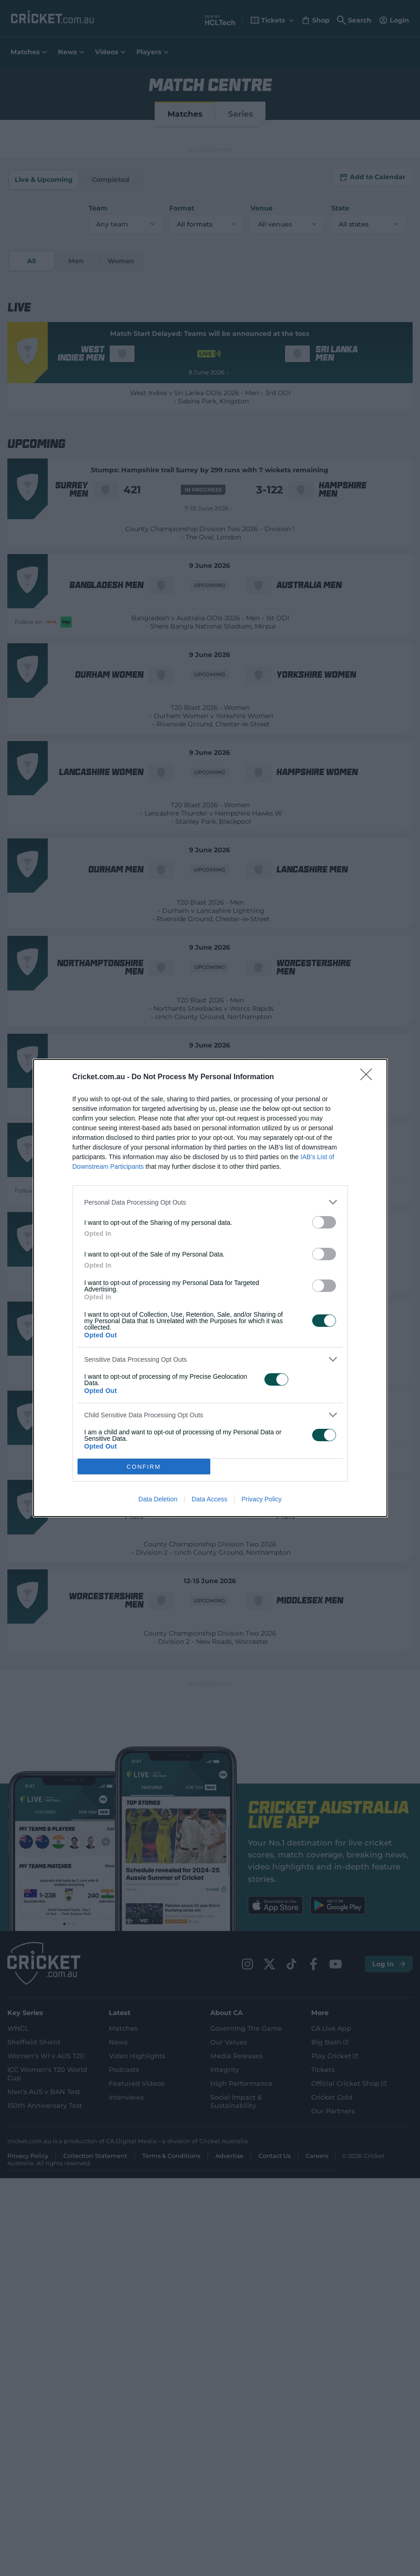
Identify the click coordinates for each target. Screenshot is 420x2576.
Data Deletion (158, 1499)
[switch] (324, 1222)
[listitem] (210, 1201)
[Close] (369, 1077)
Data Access (209, 1499)
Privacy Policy (261, 1499)
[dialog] (210, 1288)
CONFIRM (144, 1466)
